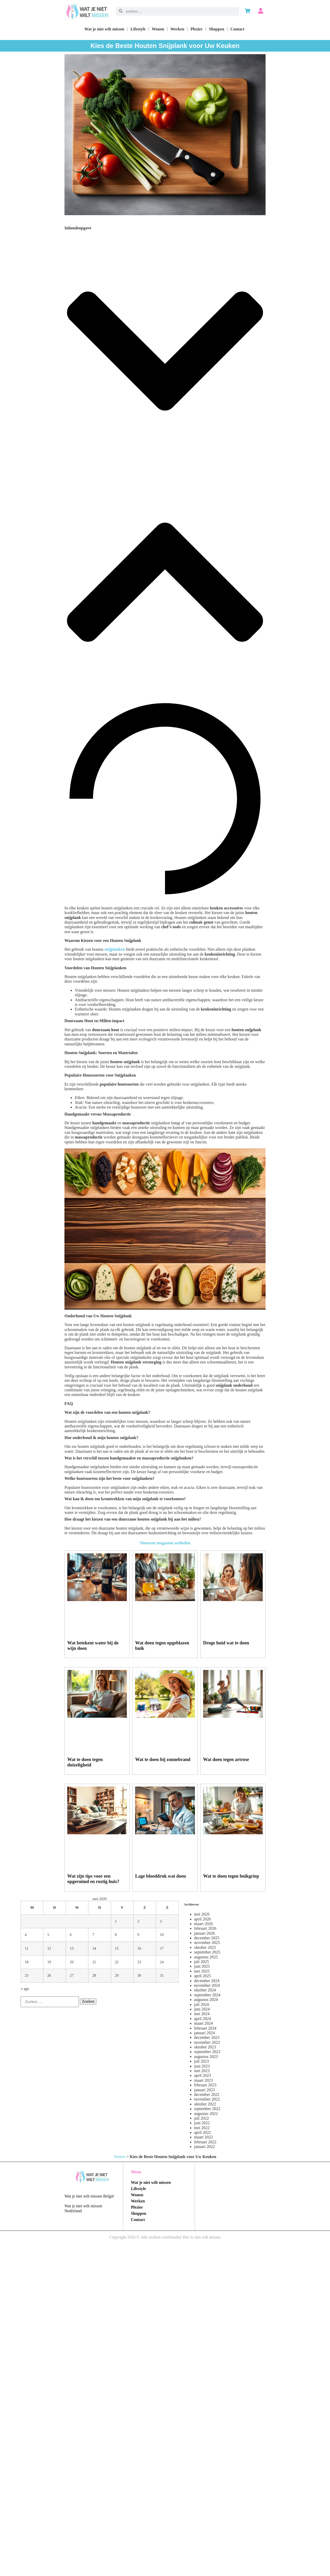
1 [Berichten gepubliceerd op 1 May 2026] (116, 1921)
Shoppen (216, 29)
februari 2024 (205, 2028)
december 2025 (206, 1938)
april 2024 (202, 2018)
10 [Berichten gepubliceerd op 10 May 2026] (161, 1935)
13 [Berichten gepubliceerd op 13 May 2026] (71, 1948)
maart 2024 (203, 2023)
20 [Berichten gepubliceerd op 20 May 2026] (71, 1962)
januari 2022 (204, 2146)
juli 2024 (201, 2004)
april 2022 (202, 2132)
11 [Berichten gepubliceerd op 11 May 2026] (26, 1948)
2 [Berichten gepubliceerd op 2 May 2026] (138, 1921)
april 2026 (202, 1919)
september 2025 (207, 1952)
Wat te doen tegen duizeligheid (85, 1762)
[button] (165, 351)
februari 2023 (205, 2085)
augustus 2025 (206, 1957)
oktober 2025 (205, 1947)
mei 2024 (202, 2014)
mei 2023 (202, 2071)
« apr (25, 1988)
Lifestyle (138, 29)
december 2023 (206, 2037)
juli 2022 (201, 2118)
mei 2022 (202, 2128)
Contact (237, 29)
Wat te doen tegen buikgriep (231, 1876)
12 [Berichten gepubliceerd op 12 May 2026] (49, 1948)
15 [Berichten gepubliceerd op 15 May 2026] (117, 1948)
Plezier (197, 29)
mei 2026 (202, 1914)
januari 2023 (204, 2090)
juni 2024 (202, 2009)
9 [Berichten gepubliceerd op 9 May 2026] (138, 1935)
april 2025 (202, 1976)
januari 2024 (204, 2033)
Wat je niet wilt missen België (89, 2196)
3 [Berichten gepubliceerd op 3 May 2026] (161, 1921)
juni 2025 (202, 1966)
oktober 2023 (205, 2047)
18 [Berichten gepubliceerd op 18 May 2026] (26, 1962)
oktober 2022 (205, 2104)
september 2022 (207, 2108)
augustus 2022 (206, 2113)
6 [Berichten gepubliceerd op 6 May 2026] (71, 1935)
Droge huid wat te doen (226, 1642)
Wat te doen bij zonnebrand (162, 1759)
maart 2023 (203, 2080)
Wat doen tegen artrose (226, 1759)
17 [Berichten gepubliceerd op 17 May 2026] (161, 1948)
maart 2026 (203, 1923)
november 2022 (207, 2099)
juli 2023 (201, 2061)
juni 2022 (202, 2123)
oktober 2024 (205, 1990)
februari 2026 (205, 1928)
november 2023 (207, 2042)
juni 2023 (202, 2066)
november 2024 (207, 1985)
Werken (177, 29)
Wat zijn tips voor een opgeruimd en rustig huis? (93, 1879)
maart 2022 (203, 2137)
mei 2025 (202, 1971)
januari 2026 (204, 1933)
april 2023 (202, 2075)
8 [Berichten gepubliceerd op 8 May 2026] (116, 1935)
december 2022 (206, 2094)
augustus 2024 (206, 1999)
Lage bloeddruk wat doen (160, 1876)
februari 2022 (205, 2142)
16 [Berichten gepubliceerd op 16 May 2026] (139, 1948)
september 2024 (207, 1995)
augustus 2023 (206, 2056)
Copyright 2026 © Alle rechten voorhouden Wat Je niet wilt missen (165, 2237)
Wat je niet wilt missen (104, 29)
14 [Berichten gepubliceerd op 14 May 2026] (94, 1948)
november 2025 (207, 1942)
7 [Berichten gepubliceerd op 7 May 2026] (93, 1935)
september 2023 (207, 2051)
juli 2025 (201, 1961)
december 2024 (206, 1981)
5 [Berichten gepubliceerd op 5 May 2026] (48, 1935)
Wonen (158, 29)
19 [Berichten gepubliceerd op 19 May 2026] (49, 1962)
